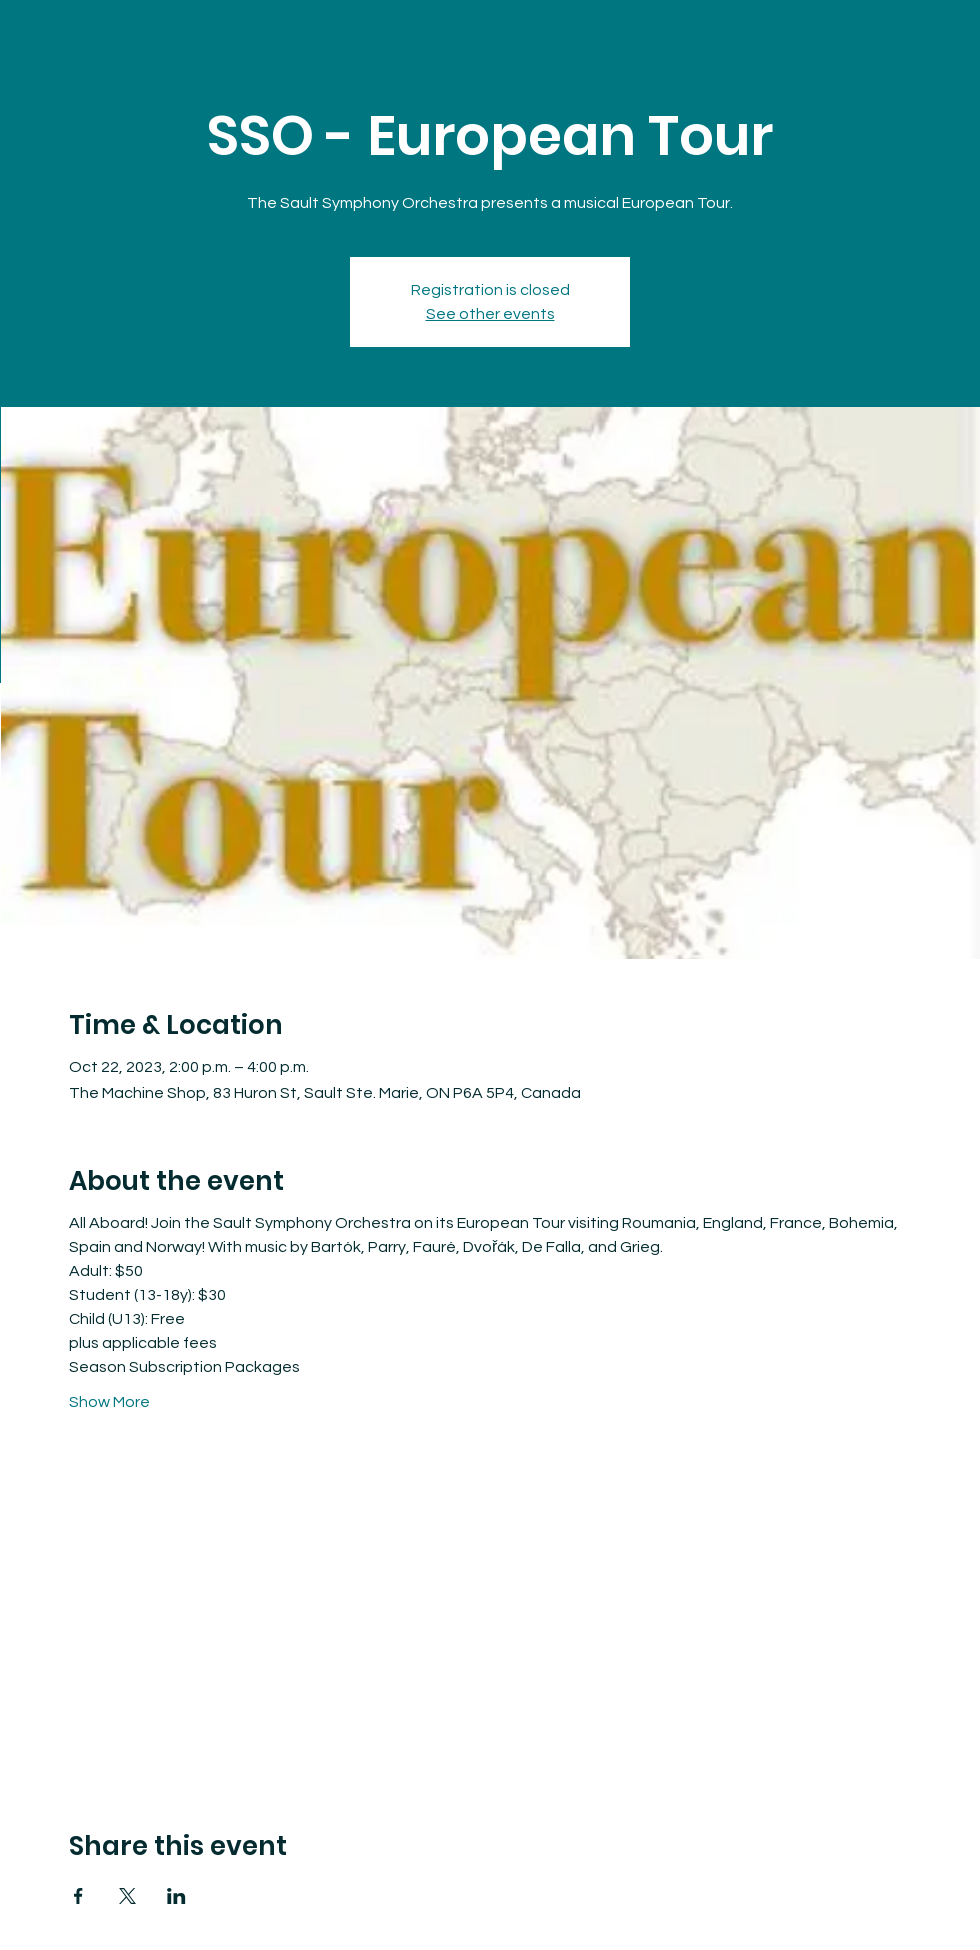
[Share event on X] (127, 1896)
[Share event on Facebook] (78, 1896)
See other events (490, 314)
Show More (109, 1402)
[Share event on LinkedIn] (176, 1896)
